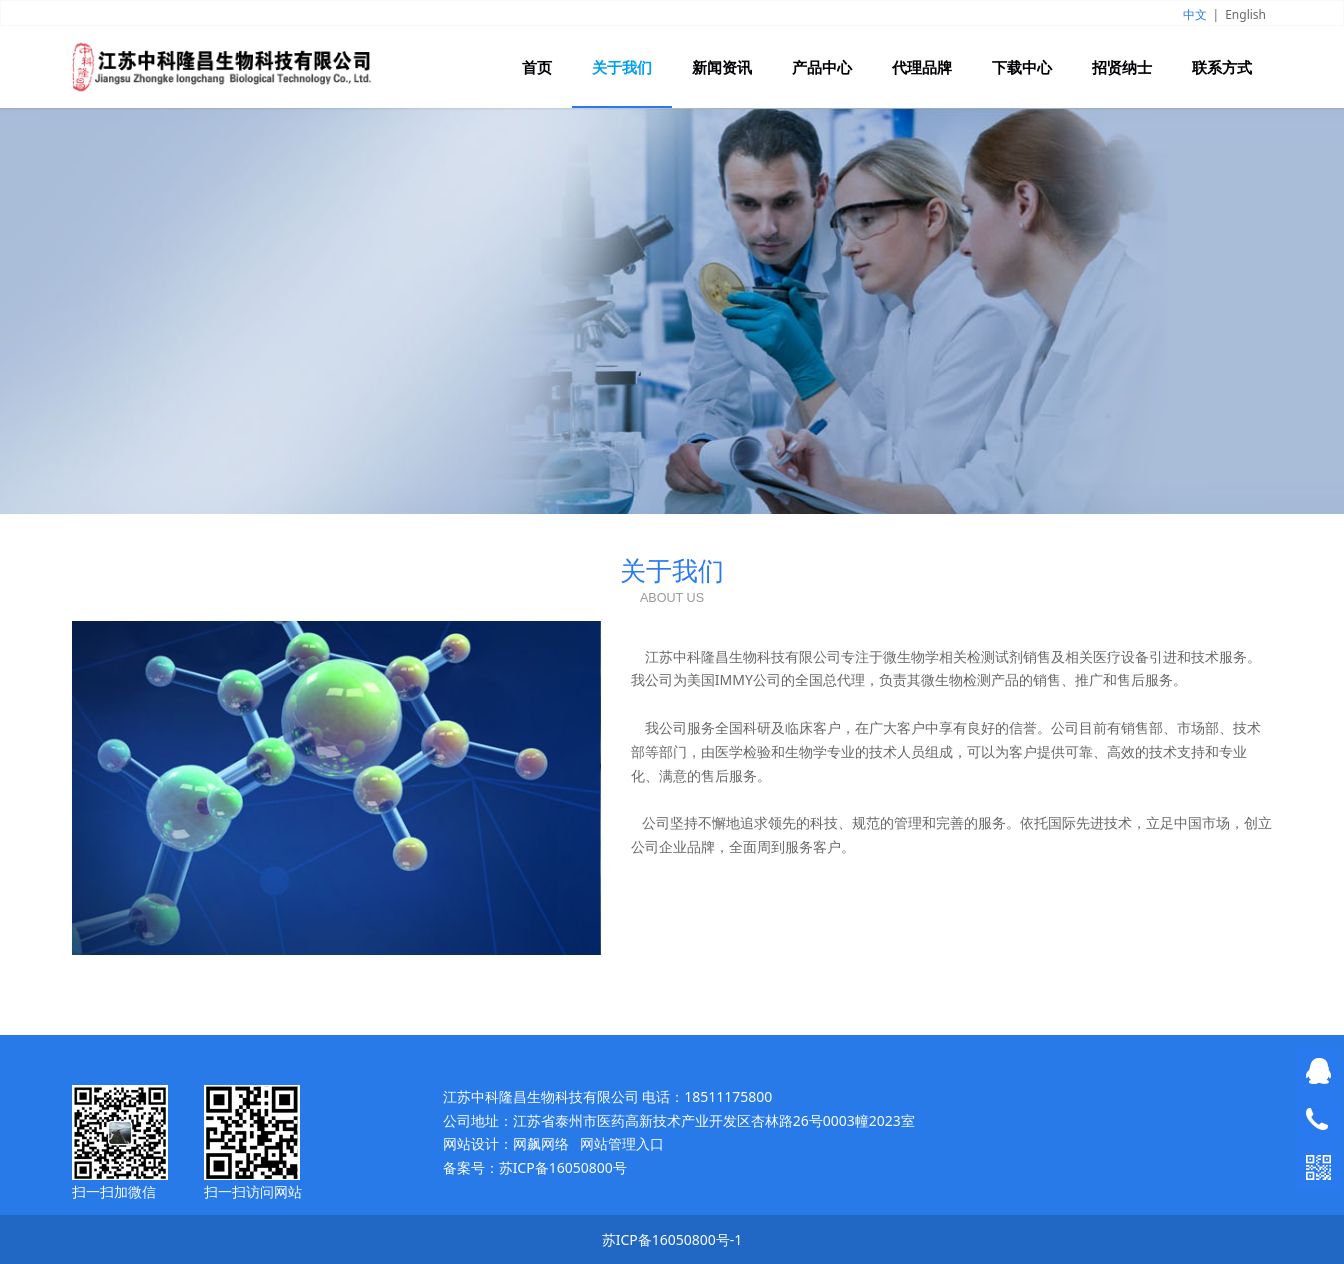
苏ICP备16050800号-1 (672, 1239)
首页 (537, 67)
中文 (1195, 14)
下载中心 (1022, 67)
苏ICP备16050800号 (563, 1167)
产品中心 (822, 67)
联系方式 (1222, 67)
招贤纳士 (1122, 67)
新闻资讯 (722, 67)
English (1245, 14)
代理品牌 (922, 67)
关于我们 (622, 67)
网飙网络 (541, 1143)
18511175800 (728, 1096)
